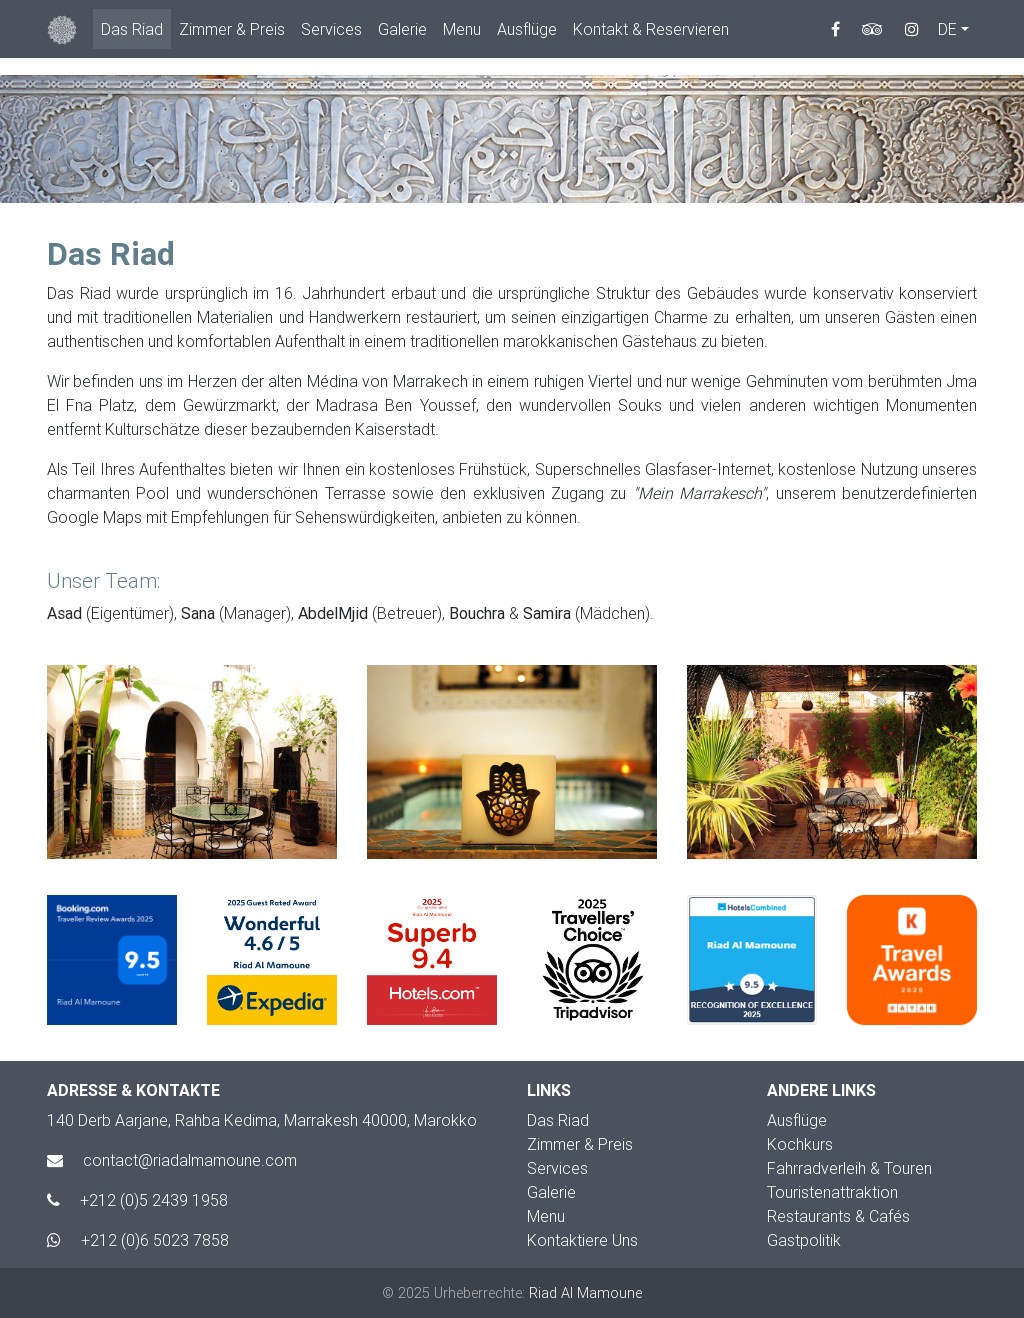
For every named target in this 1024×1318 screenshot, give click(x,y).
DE (947, 33)
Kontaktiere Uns (582, 1240)
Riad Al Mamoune (585, 1293)
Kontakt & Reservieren (651, 33)
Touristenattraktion (832, 1192)
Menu (462, 33)
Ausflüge (527, 33)
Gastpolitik (804, 1240)
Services (331, 33)
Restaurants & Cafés (838, 1216)
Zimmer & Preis (232, 33)
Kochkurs (800, 1144)
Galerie (402, 33)
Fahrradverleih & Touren (849, 1168)
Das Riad (132, 33)
